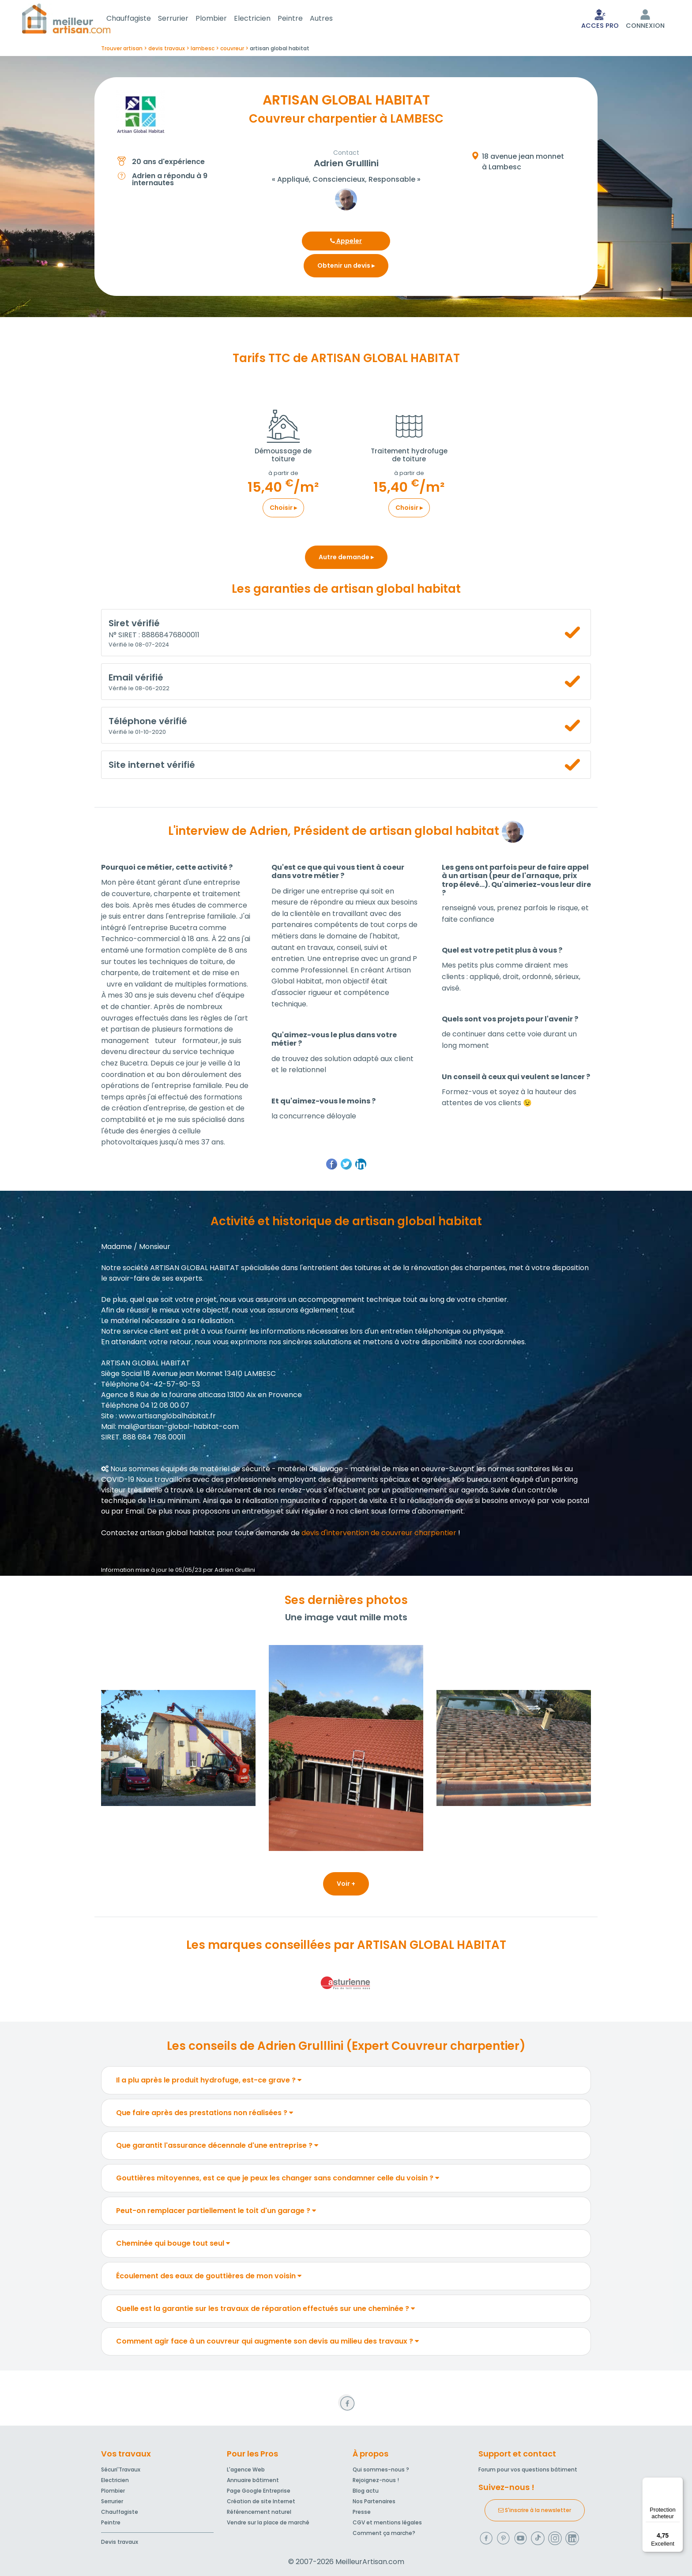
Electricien (262, 19)
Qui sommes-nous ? (381, 2469)
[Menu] (678, 2482)
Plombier (221, 19)
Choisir (283, 509)
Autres (331, 19)
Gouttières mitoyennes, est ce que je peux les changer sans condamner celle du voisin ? (277, 2180)
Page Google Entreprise (258, 2490)
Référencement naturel (259, 2512)
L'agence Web (246, 2469)
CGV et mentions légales (387, 2522)
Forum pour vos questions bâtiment (527, 2469)
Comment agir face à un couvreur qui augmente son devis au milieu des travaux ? (267, 2343)
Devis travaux (119, 2542)
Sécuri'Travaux (120, 2469)
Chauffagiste (139, 19)
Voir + (346, 1885)
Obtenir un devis (346, 267)
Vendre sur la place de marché (268, 2522)
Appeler (346, 242)
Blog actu (366, 2490)
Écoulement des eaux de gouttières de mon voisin (208, 2278)
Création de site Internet (261, 2501)
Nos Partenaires (374, 2501)
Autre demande (346, 558)
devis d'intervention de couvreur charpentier (378, 1534)
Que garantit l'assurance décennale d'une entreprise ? (217, 2147)
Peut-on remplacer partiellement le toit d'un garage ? (216, 2212)
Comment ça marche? (384, 2533)
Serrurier (184, 19)
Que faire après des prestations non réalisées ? (204, 2114)
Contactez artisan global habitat (158, 1534)
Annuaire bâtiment (253, 2480)
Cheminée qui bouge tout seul (173, 2245)
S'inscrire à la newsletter (534, 2510)
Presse (362, 2512)
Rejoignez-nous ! (376, 2480)
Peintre (300, 19)
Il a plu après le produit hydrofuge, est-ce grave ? (208, 2082)
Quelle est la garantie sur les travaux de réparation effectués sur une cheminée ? (265, 2310)
